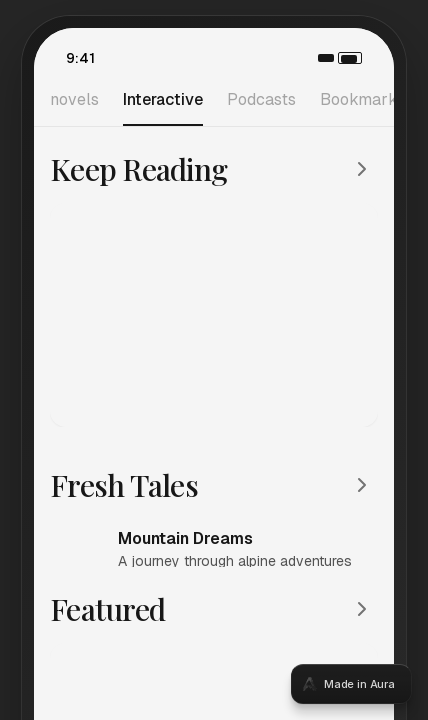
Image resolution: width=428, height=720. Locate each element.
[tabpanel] (214, 360)
